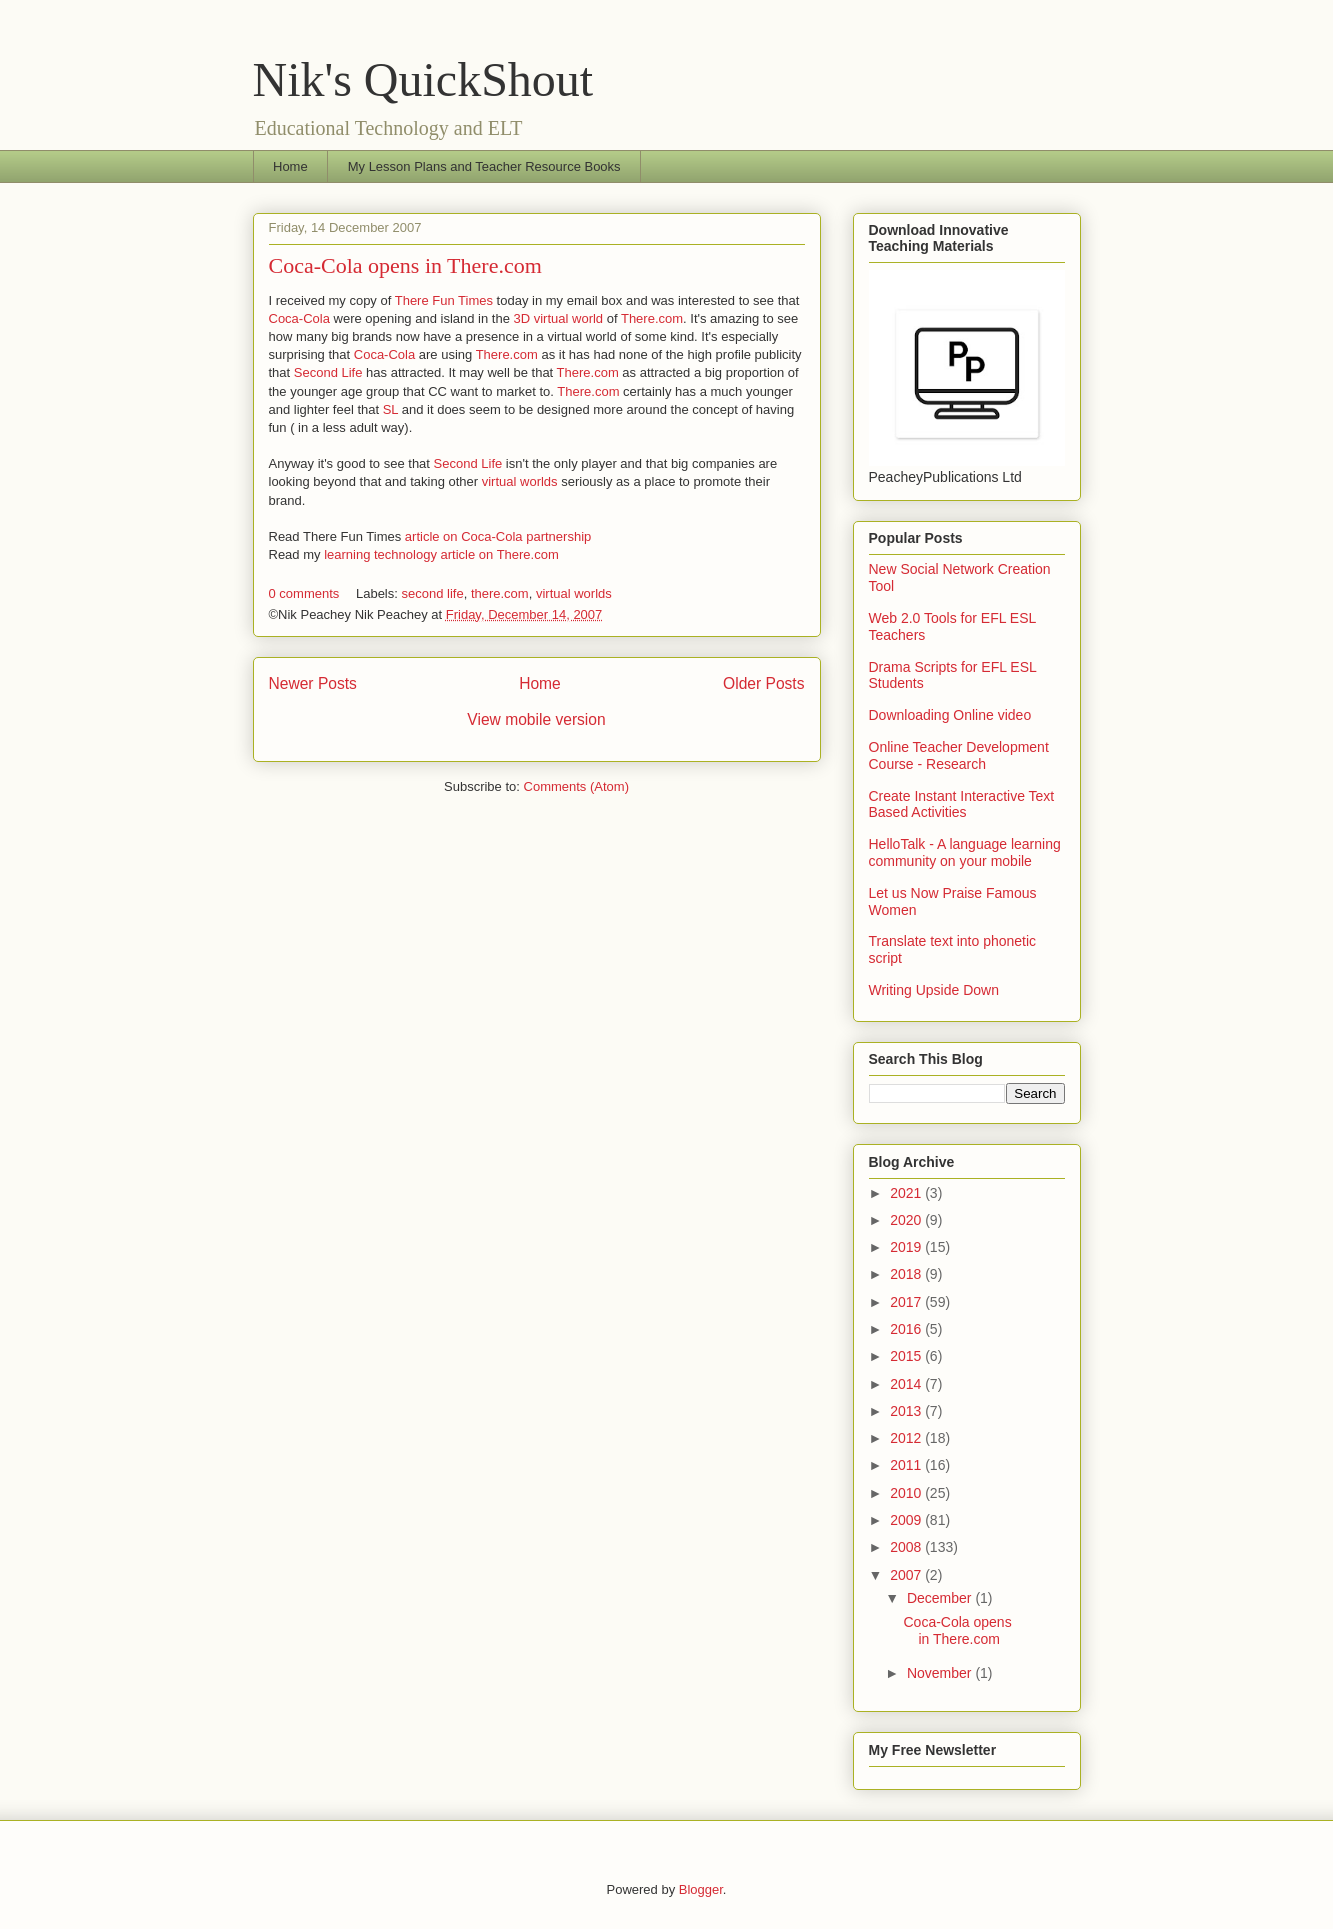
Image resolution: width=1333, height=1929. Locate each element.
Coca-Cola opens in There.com (405, 265)
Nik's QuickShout (423, 79)
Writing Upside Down (934, 990)
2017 (907, 1302)
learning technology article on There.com (441, 554)
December (941, 1598)
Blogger (701, 1889)
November (941, 1673)
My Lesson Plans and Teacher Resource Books (484, 166)
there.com (500, 593)
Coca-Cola (299, 318)
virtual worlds (520, 481)
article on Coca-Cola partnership (498, 536)
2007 (907, 1575)
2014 (907, 1384)
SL (390, 409)
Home (290, 166)
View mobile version (536, 719)
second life (432, 593)
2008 (907, 1547)
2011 (907, 1465)
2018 (907, 1274)
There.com (652, 318)
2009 (907, 1520)
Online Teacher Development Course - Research (959, 755)
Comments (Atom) (576, 786)
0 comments (304, 593)
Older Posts (763, 683)
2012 (907, 1438)
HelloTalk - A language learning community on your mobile (965, 852)
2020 (907, 1220)
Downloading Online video (950, 715)
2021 (907, 1193)
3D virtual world (559, 318)
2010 (907, 1493)
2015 (907, 1356)
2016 (907, 1329)
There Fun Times (446, 300)
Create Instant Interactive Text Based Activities (962, 804)
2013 (907, 1411)
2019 (907, 1247)
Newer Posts (313, 683)
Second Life (328, 372)
